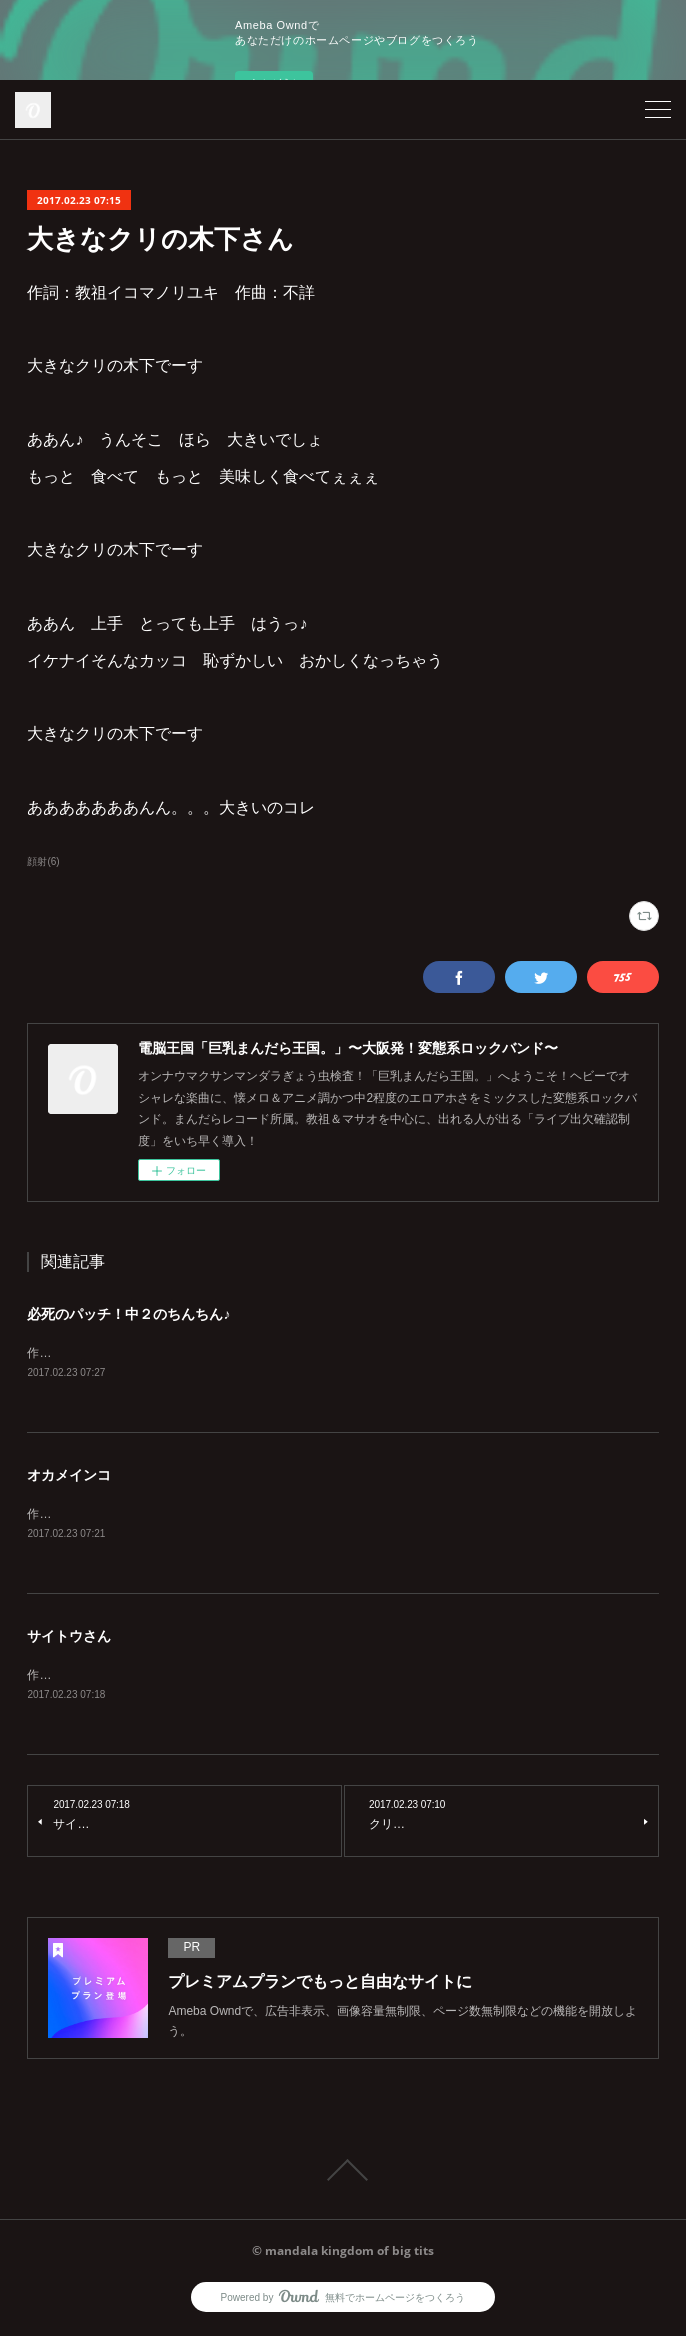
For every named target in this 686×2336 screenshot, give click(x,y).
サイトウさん (69, 1639)
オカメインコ (69, 1477)
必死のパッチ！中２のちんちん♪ (128, 1314)
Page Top (343, 2175)
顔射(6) (43, 861)
